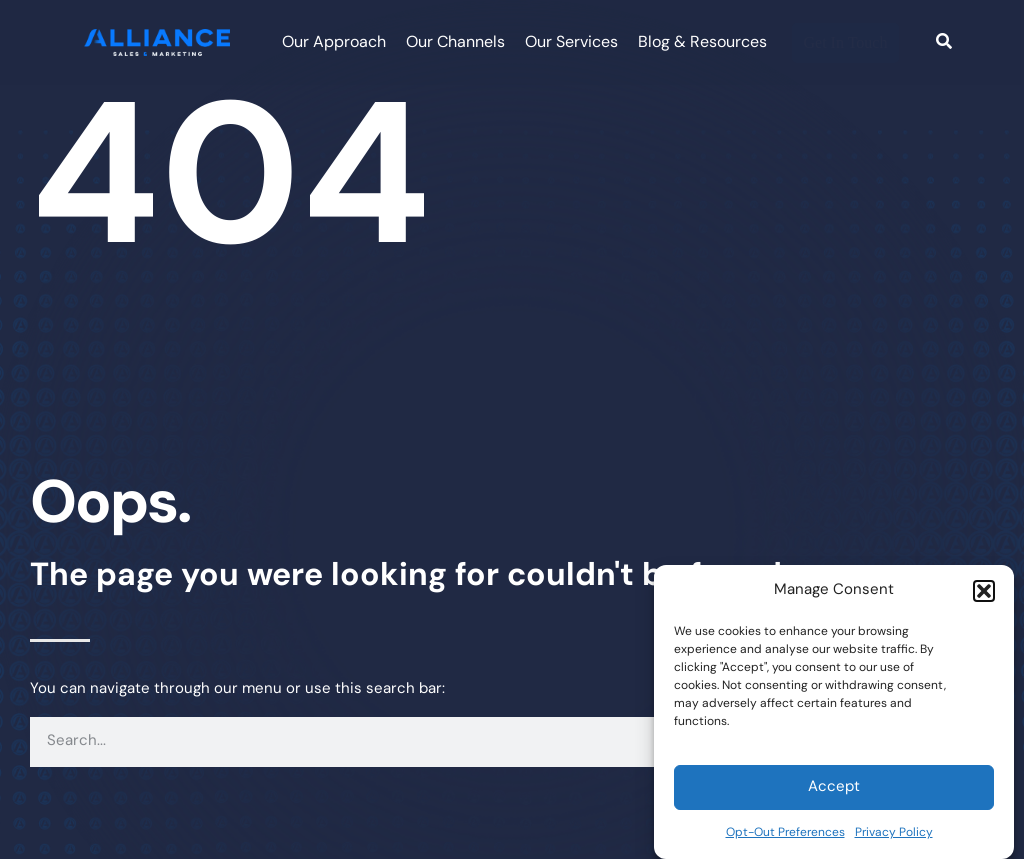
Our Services (571, 43)
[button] (984, 591)
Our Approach (334, 43)
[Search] (944, 43)
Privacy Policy (894, 833)
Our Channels (455, 43)
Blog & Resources (702, 43)
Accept (834, 787)
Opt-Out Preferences (785, 833)
